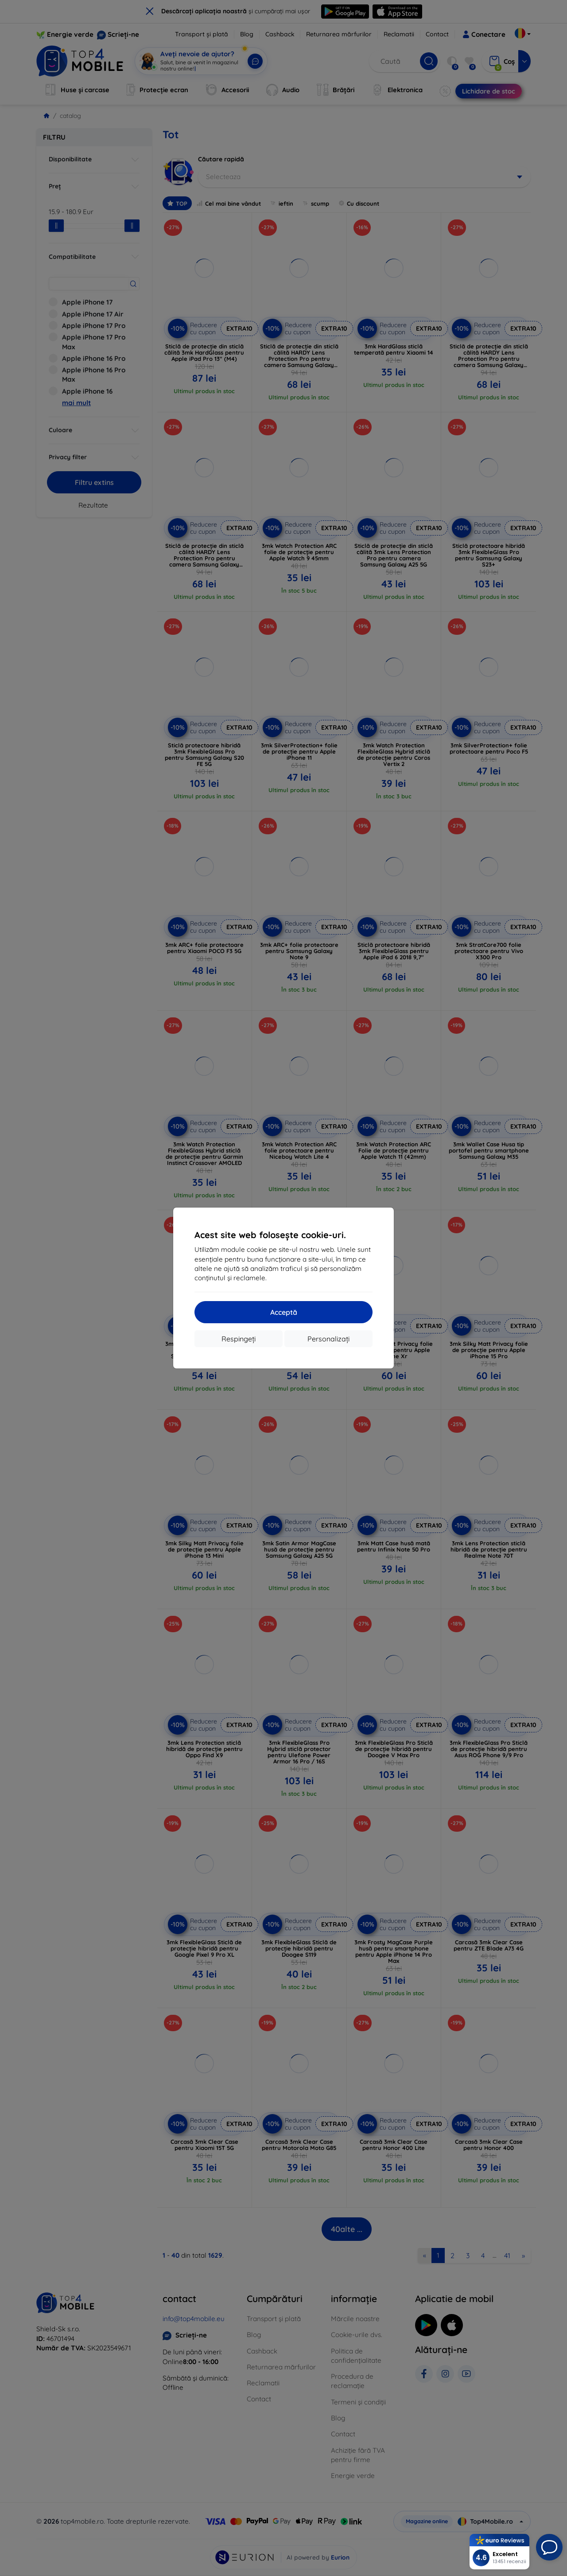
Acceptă (283, 1312)
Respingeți (238, 1338)
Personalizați (328, 1338)
